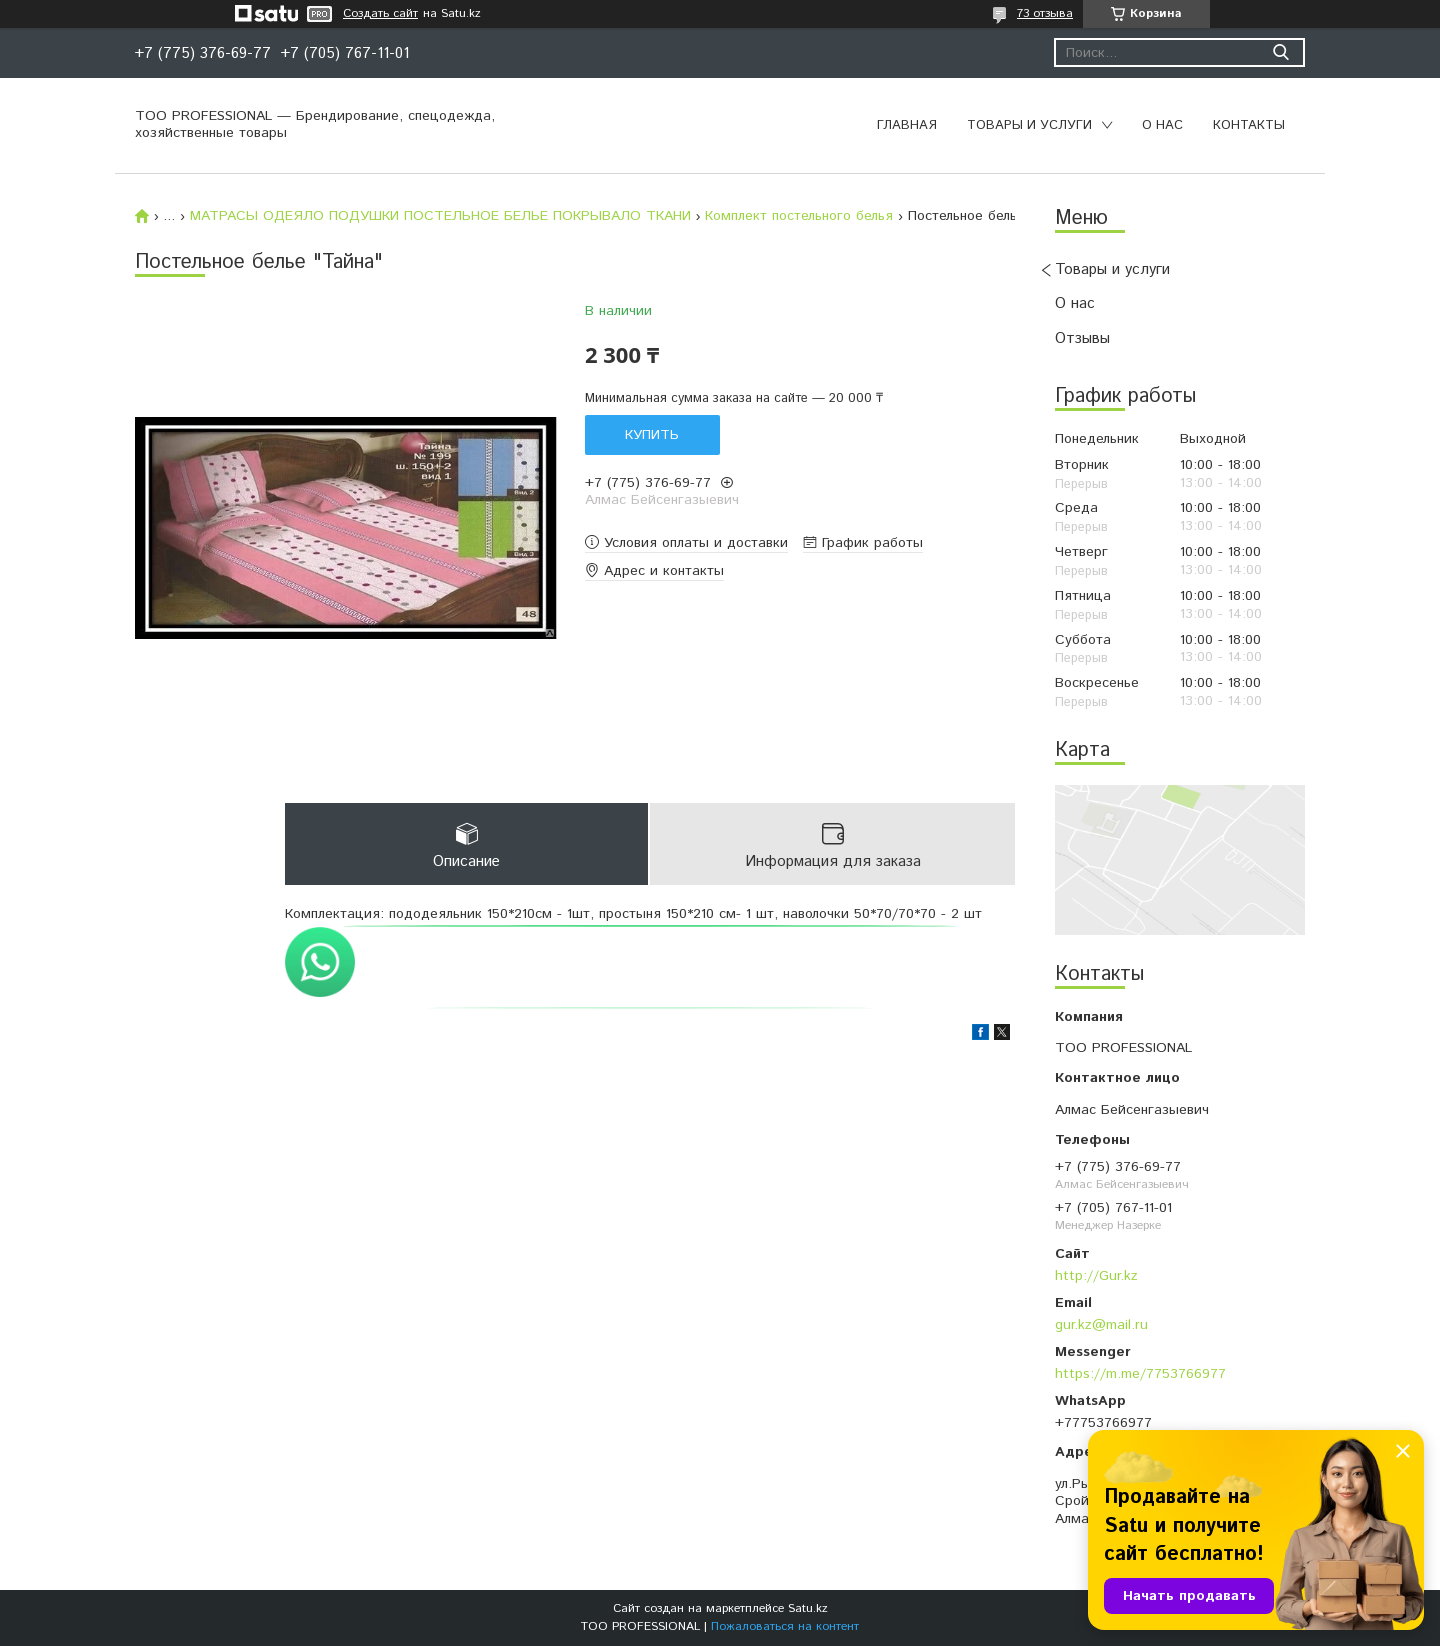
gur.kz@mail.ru (1101, 1325)
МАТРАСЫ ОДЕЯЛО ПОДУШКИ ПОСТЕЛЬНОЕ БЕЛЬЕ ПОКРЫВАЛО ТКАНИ (440, 216)
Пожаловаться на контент (785, 1626)
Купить (652, 435)
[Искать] (1280, 52)
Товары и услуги (1029, 125)
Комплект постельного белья (799, 216)
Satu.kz (808, 1608)
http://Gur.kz (1096, 1276)
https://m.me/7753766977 (1140, 1374)
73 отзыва (1045, 13)
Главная (907, 125)
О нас (1162, 125)
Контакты (1249, 125)
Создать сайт (380, 14)
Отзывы (1082, 338)
